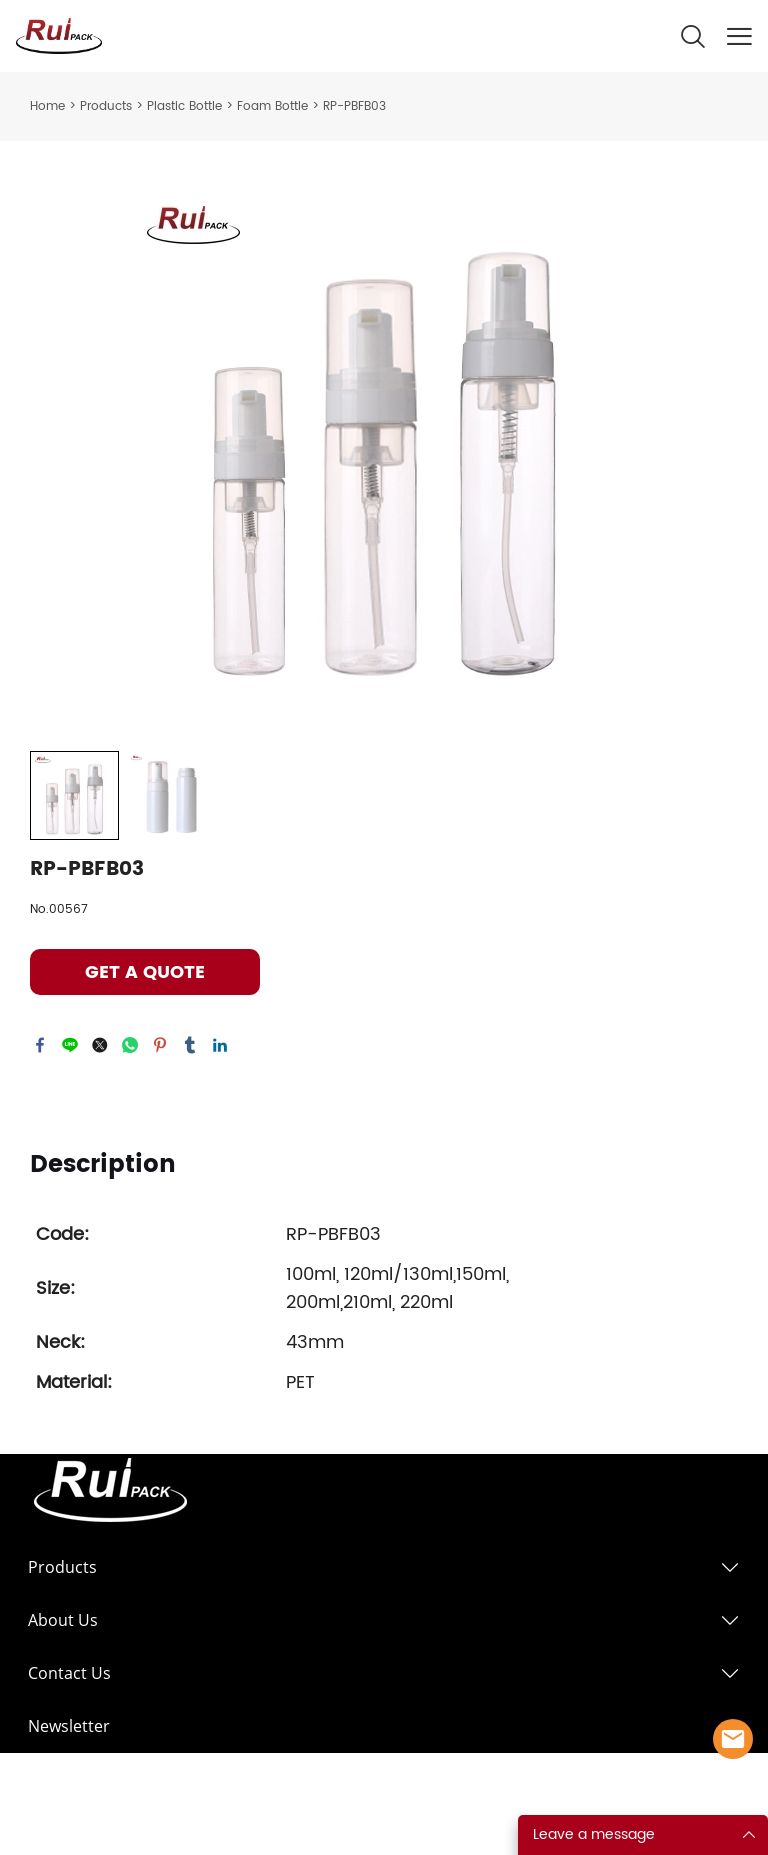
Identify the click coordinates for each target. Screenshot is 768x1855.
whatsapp (130, 1045)
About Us (63, 1620)
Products (106, 106)
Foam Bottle (272, 106)
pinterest (160, 1045)
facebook (40, 1045)
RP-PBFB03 (354, 106)
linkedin (220, 1045)
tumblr (190, 1045)
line (70, 1045)
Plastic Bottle (184, 106)
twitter (100, 1045)
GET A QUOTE (145, 972)
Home (47, 106)
